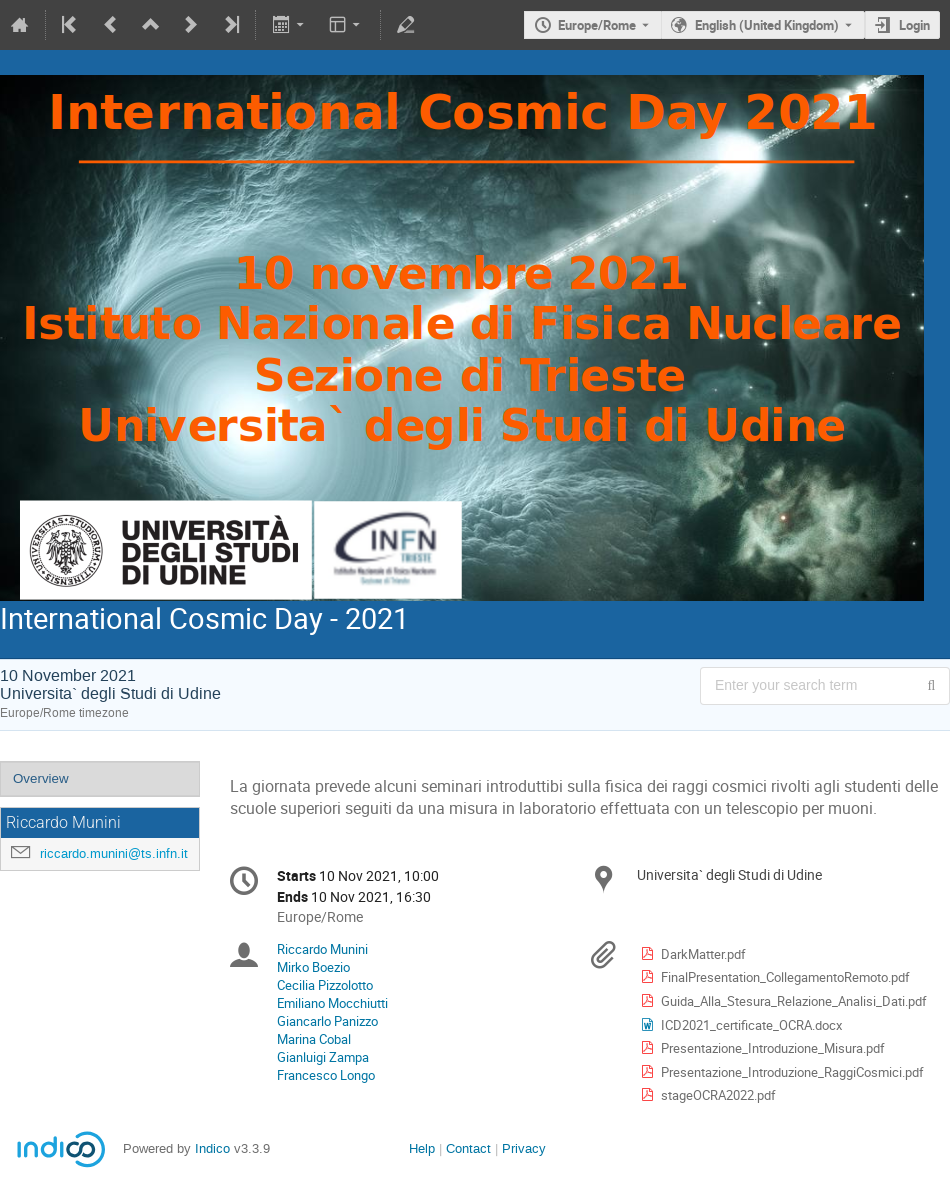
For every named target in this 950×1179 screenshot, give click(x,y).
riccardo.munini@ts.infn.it (114, 853)
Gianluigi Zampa (323, 1057)
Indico (212, 1148)
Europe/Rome (597, 25)
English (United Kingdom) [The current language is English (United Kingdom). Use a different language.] (767, 25)
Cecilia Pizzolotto (325, 985)
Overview (41, 778)
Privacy (524, 1148)
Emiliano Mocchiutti (332, 1003)
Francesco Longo (326, 1075)
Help (422, 1148)
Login (914, 25)
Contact (468, 1148)
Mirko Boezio (313, 967)
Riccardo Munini (322, 949)
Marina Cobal (314, 1039)
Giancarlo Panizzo (327, 1021)
